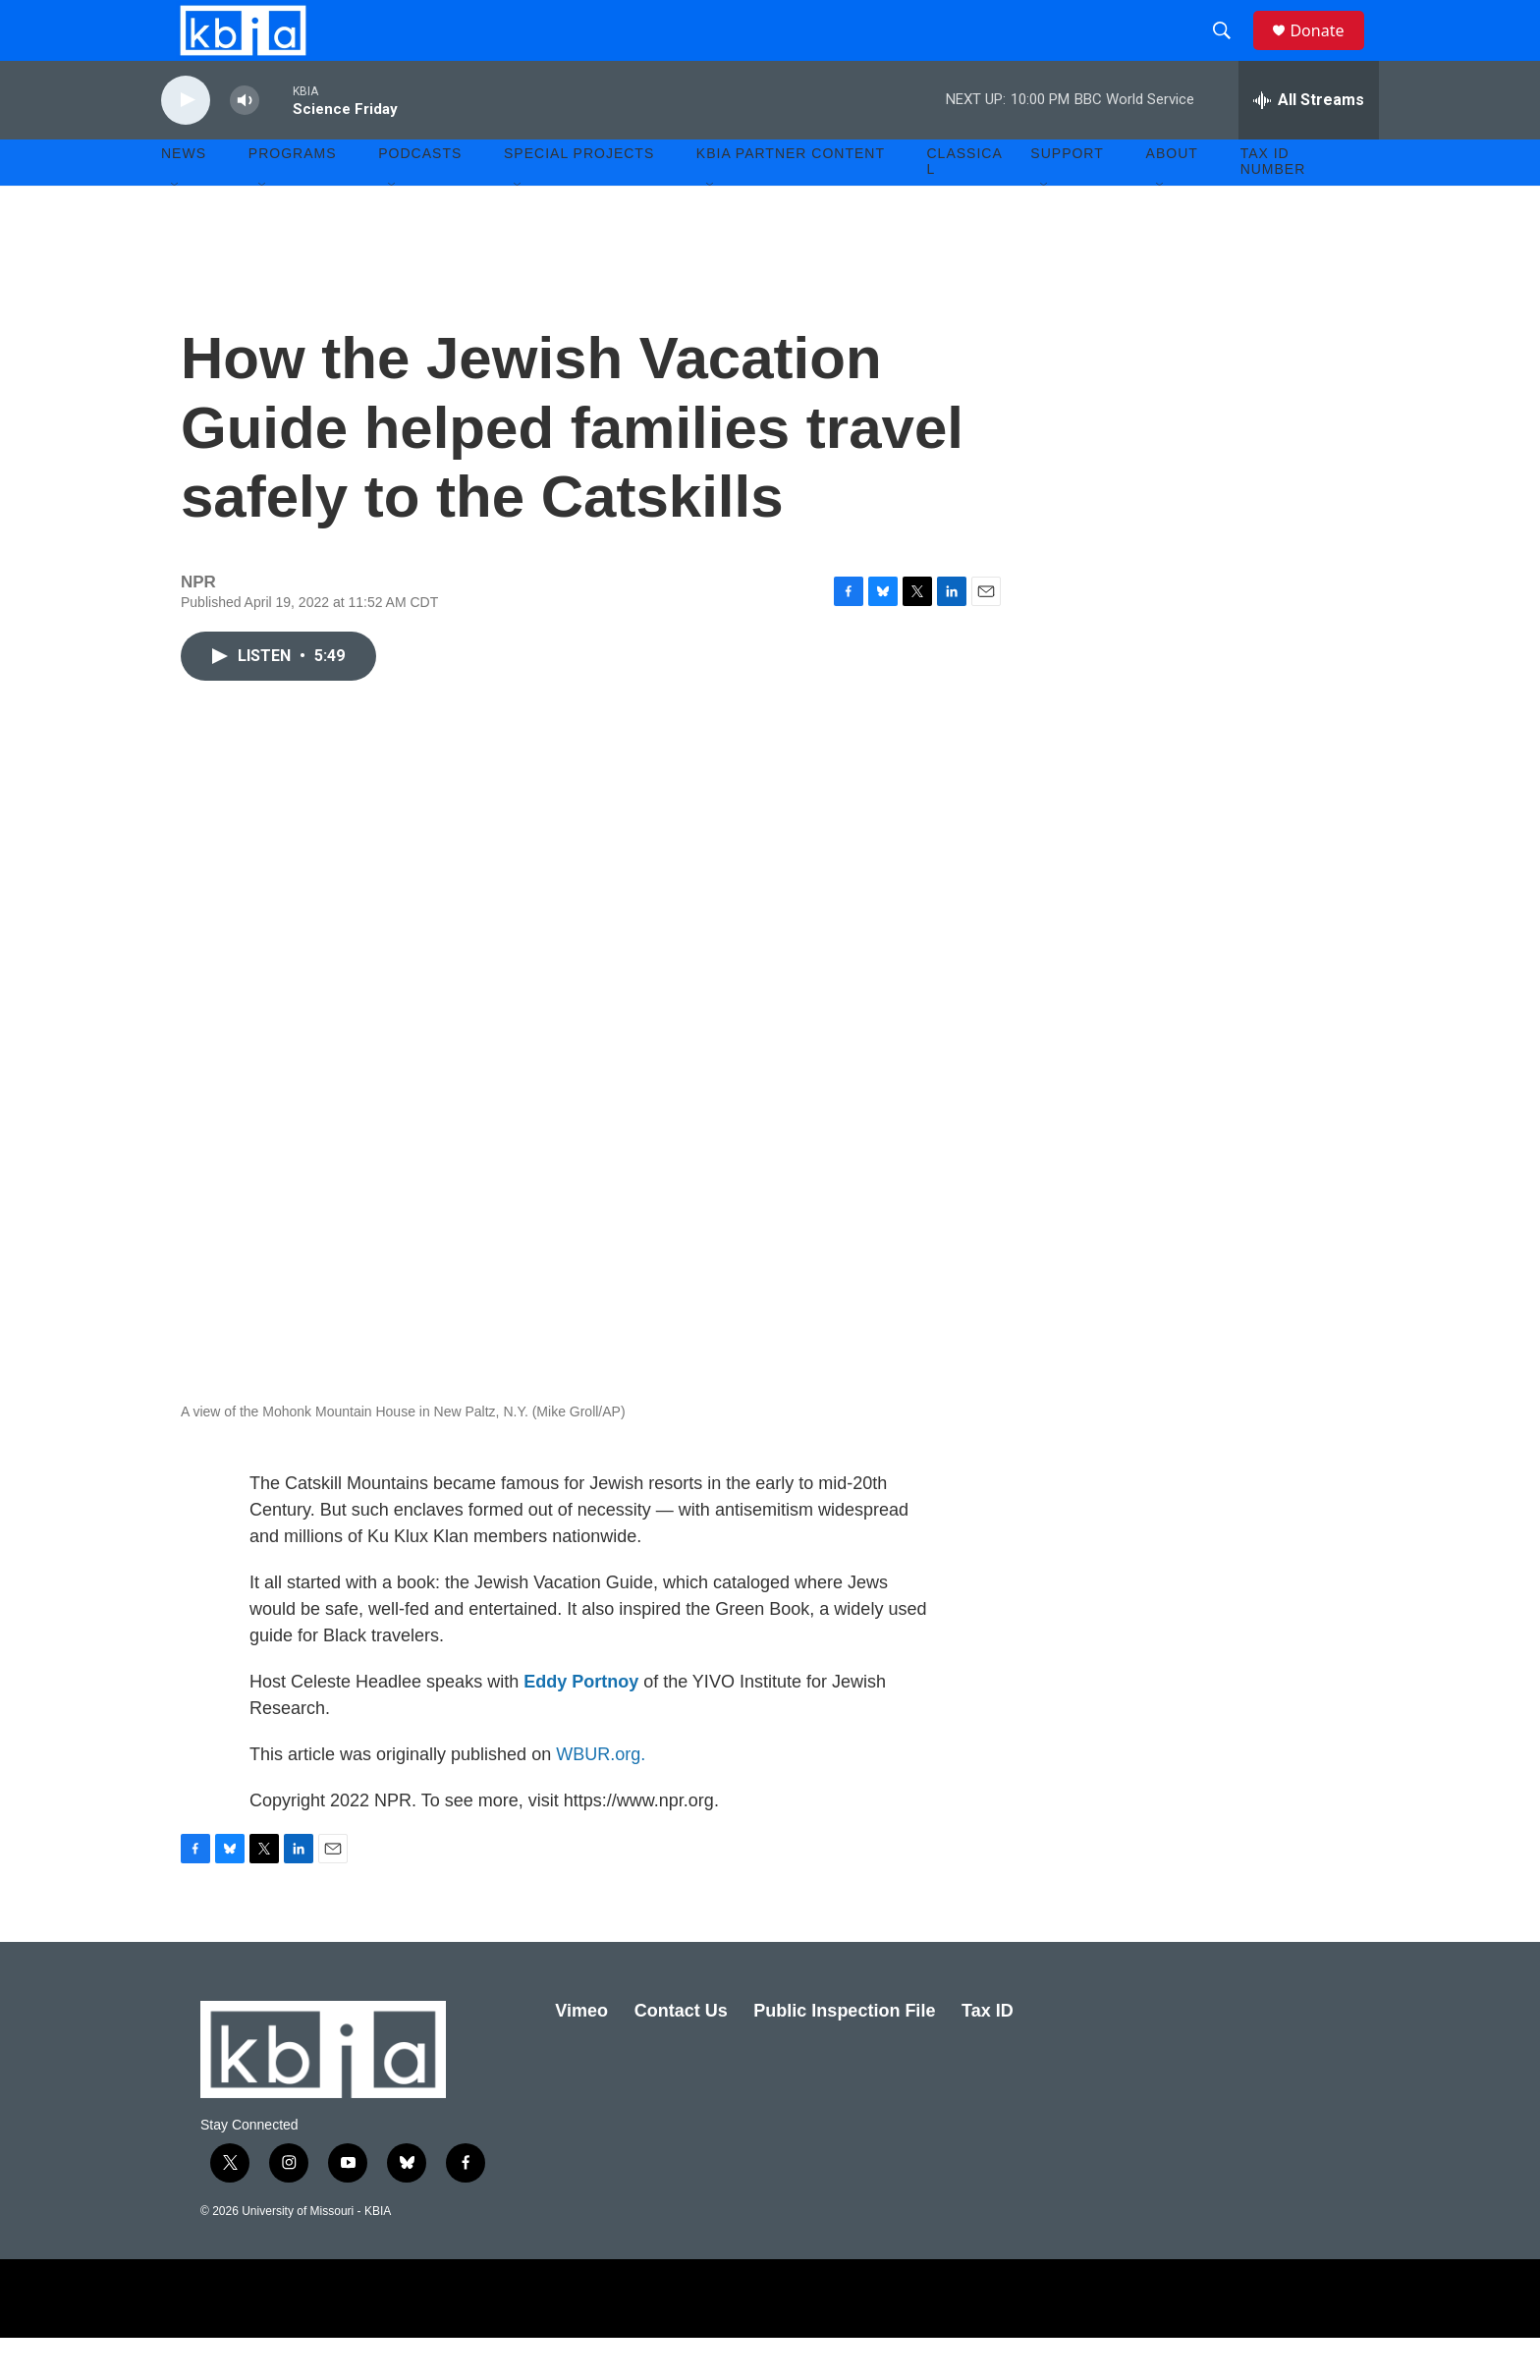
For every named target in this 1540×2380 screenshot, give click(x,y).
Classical (965, 204)
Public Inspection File (844, 2053)
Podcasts (420, 196)
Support (1066, 196)
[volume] (244, 143)
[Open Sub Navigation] (176, 228)
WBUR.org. (600, 1796)
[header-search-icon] (1230, 52)
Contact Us (681, 2053)
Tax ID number (1273, 204)
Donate (1328, 51)
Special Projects (579, 196)
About (1172, 196)
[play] (185, 143)
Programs (292, 196)
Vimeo (581, 2053)
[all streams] (1308, 142)
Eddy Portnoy (580, 1724)
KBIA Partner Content (790, 196)
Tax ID (988, 2053)
